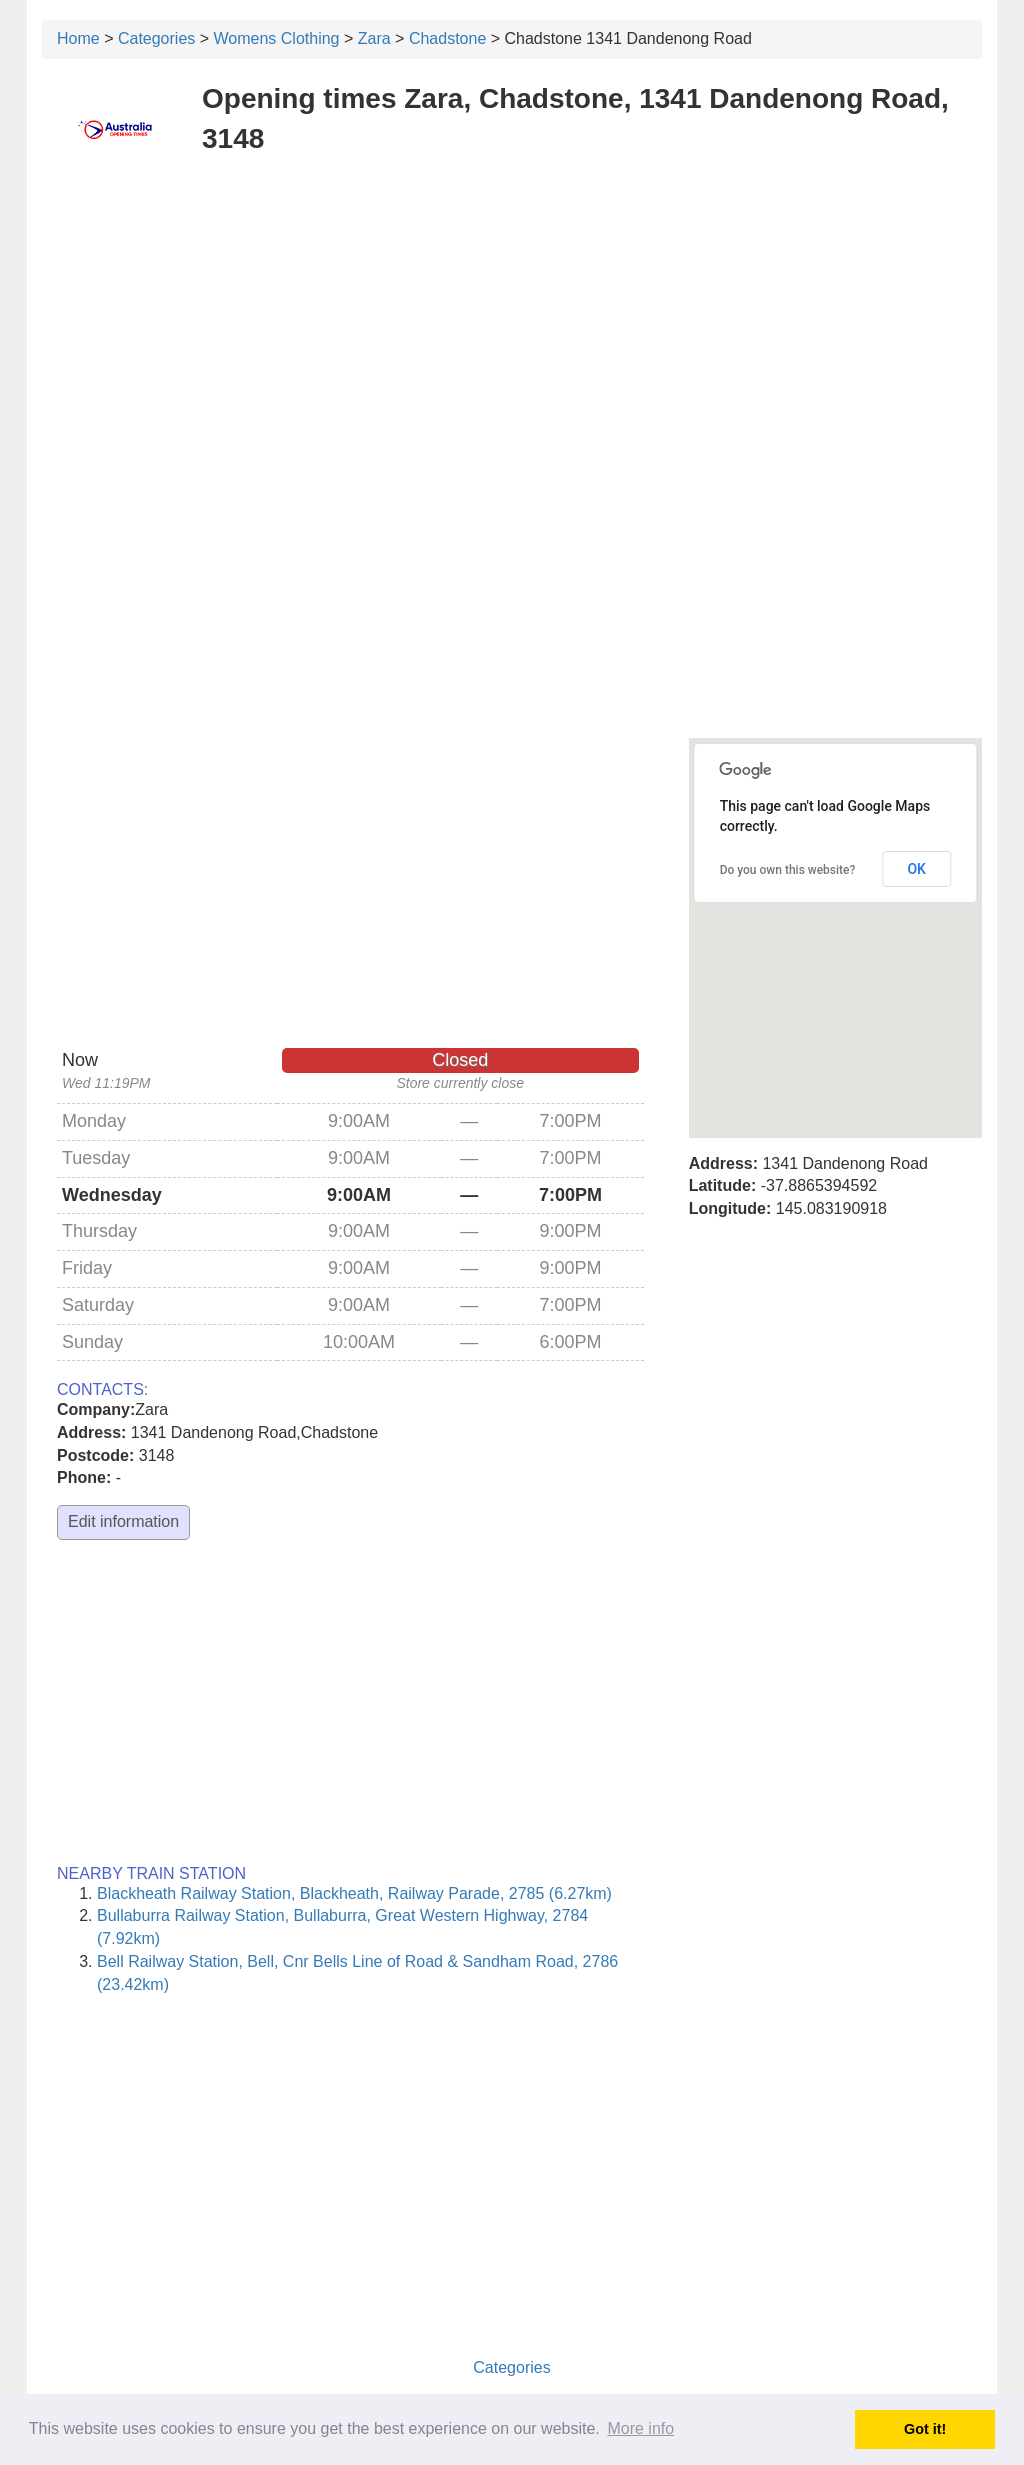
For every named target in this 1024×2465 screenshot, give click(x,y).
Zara (374, 38)
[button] (835, 919)
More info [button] (640, 2428)
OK (916, 869)
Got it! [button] (925, 2429)
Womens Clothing (277, 38)
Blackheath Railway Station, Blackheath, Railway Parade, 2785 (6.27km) (354, 1893)
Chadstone (447, 38)
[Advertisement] (512, 318)
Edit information (123, 1521)
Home (78, 38)
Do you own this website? (788, 870)
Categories (156, 38)
